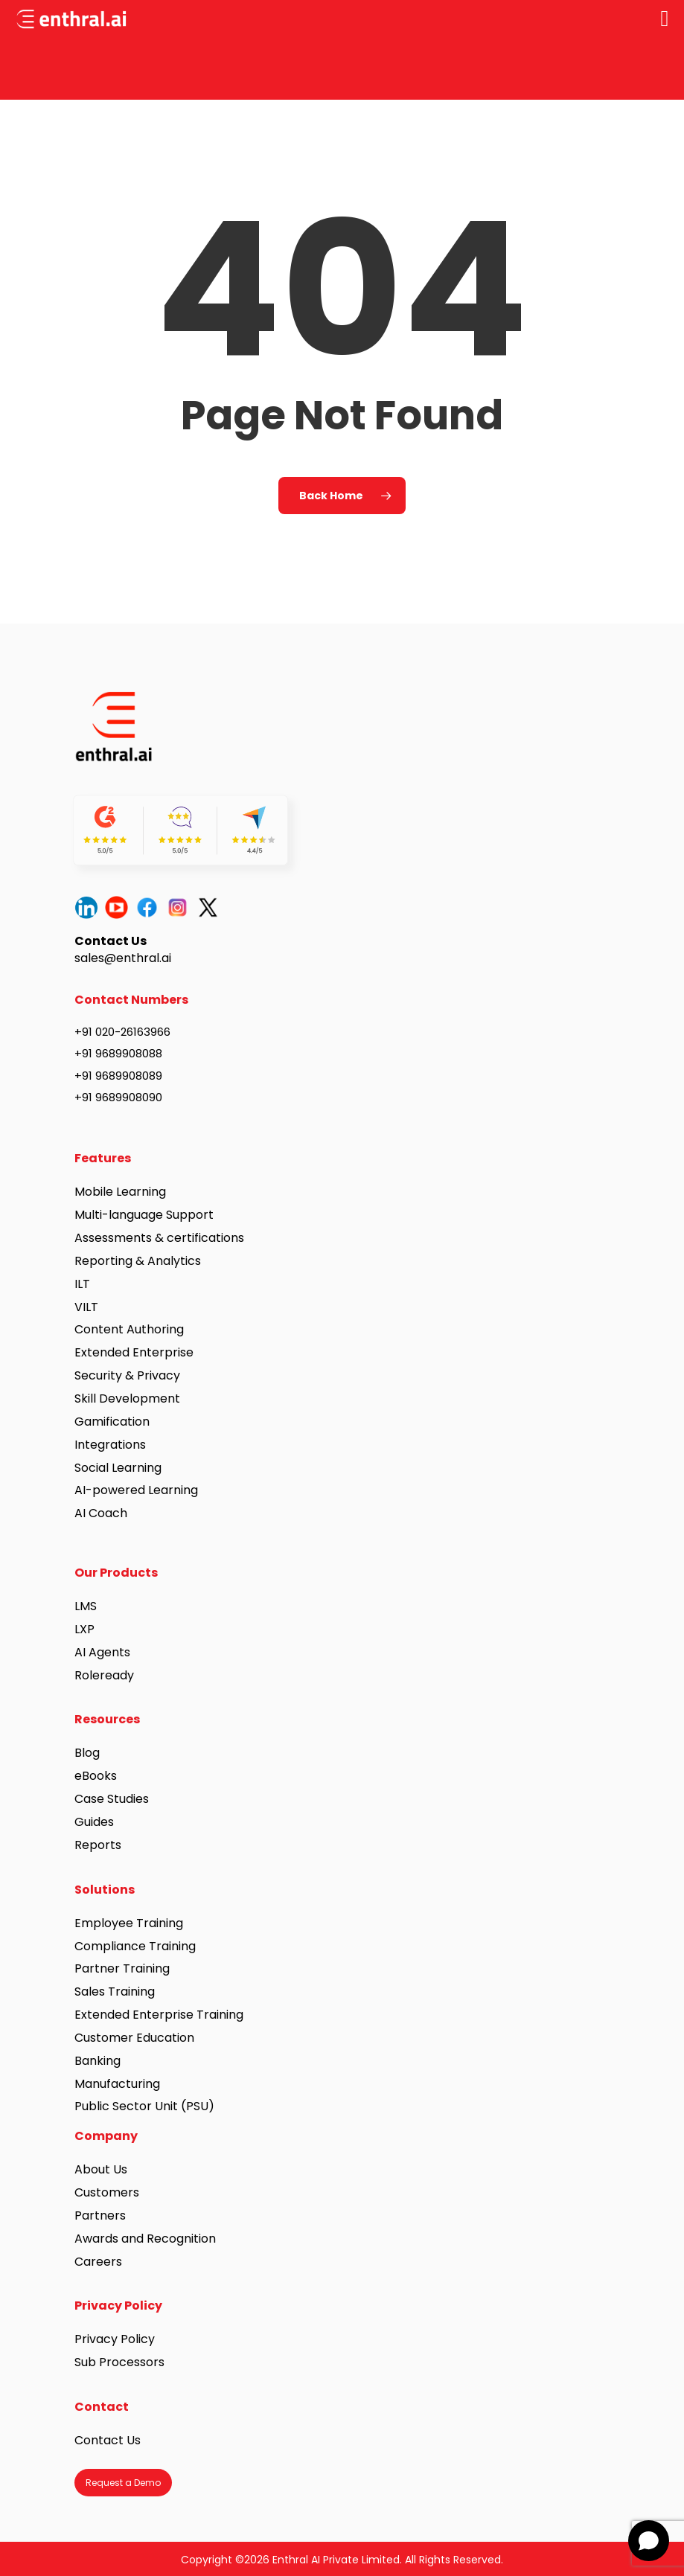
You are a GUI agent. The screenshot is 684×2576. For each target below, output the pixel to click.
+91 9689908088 (118, 1053)
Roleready (104, 1675)
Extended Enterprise (134, 1352)
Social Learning (118, 1467)
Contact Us (107, 2440)
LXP (84, 1629)
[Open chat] (648, 2540)
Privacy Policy (114, 2339)
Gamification (112, 1421)
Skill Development (127, 1398)
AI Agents (102, 1652)
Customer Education (134, 2037)
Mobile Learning (120, 1191)
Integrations (110, 1444)
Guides (94, 1821)
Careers (98, 2261)
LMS (85, 1606)
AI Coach (100, 1513)
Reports (97, 1844)
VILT (86, 1307)
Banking (97, 2060)
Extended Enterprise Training (158, 2014)
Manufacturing (117, 2083)
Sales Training (114, 1991)
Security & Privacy (127, 1375)
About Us (100, 2169)
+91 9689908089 (118, 1075)
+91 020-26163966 (122, 1031)
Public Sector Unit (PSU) (144, 2106)
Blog (87, 1752)
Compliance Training (135, 1946)
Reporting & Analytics (137, 1260)
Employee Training (128, 1923)
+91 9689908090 (118, 1097)
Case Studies (111, 1798)
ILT (82, 1283)
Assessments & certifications (159, 1237)
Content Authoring (129, 1329)
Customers (106, 2192)
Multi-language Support (144, 1214)
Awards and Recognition (146, 2238)
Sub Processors (119, 2362)
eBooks (95, 1775)
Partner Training (122, 1968)
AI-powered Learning (136, 1490)
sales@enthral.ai (122, 958)
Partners (100, 2215)
